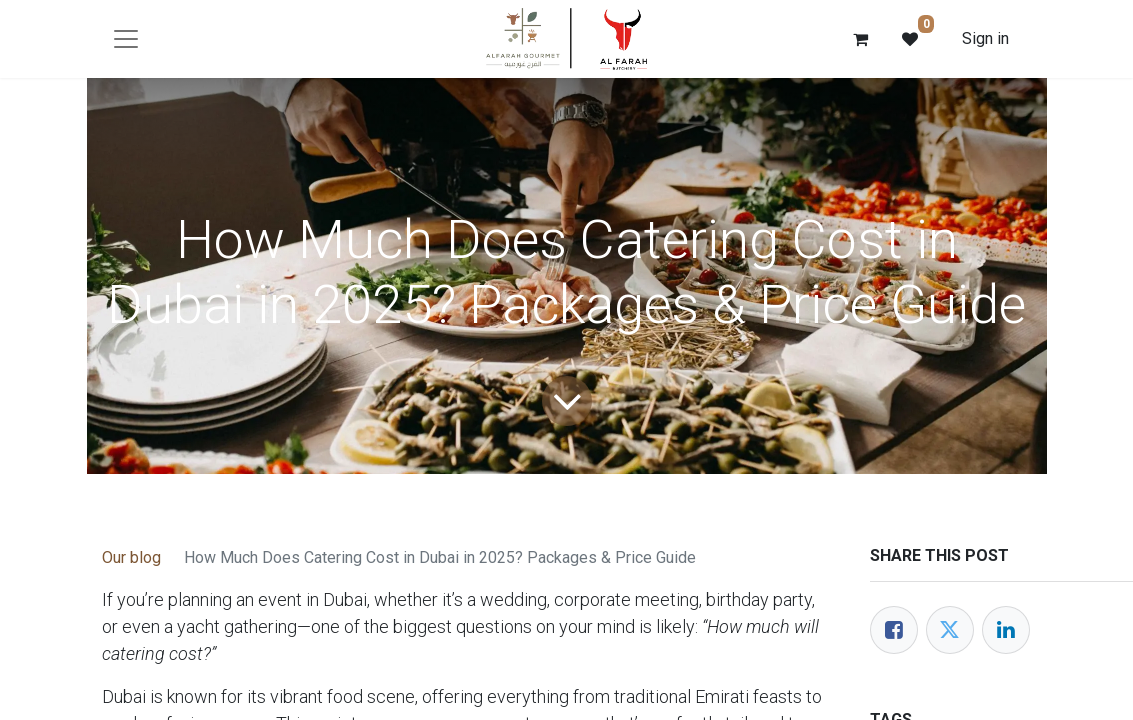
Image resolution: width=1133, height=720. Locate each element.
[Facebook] (894, 630)
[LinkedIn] (1006, 630)
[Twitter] (950, 630)
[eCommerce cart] (860, 39)
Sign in (985, 38)
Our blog (131, 557)
